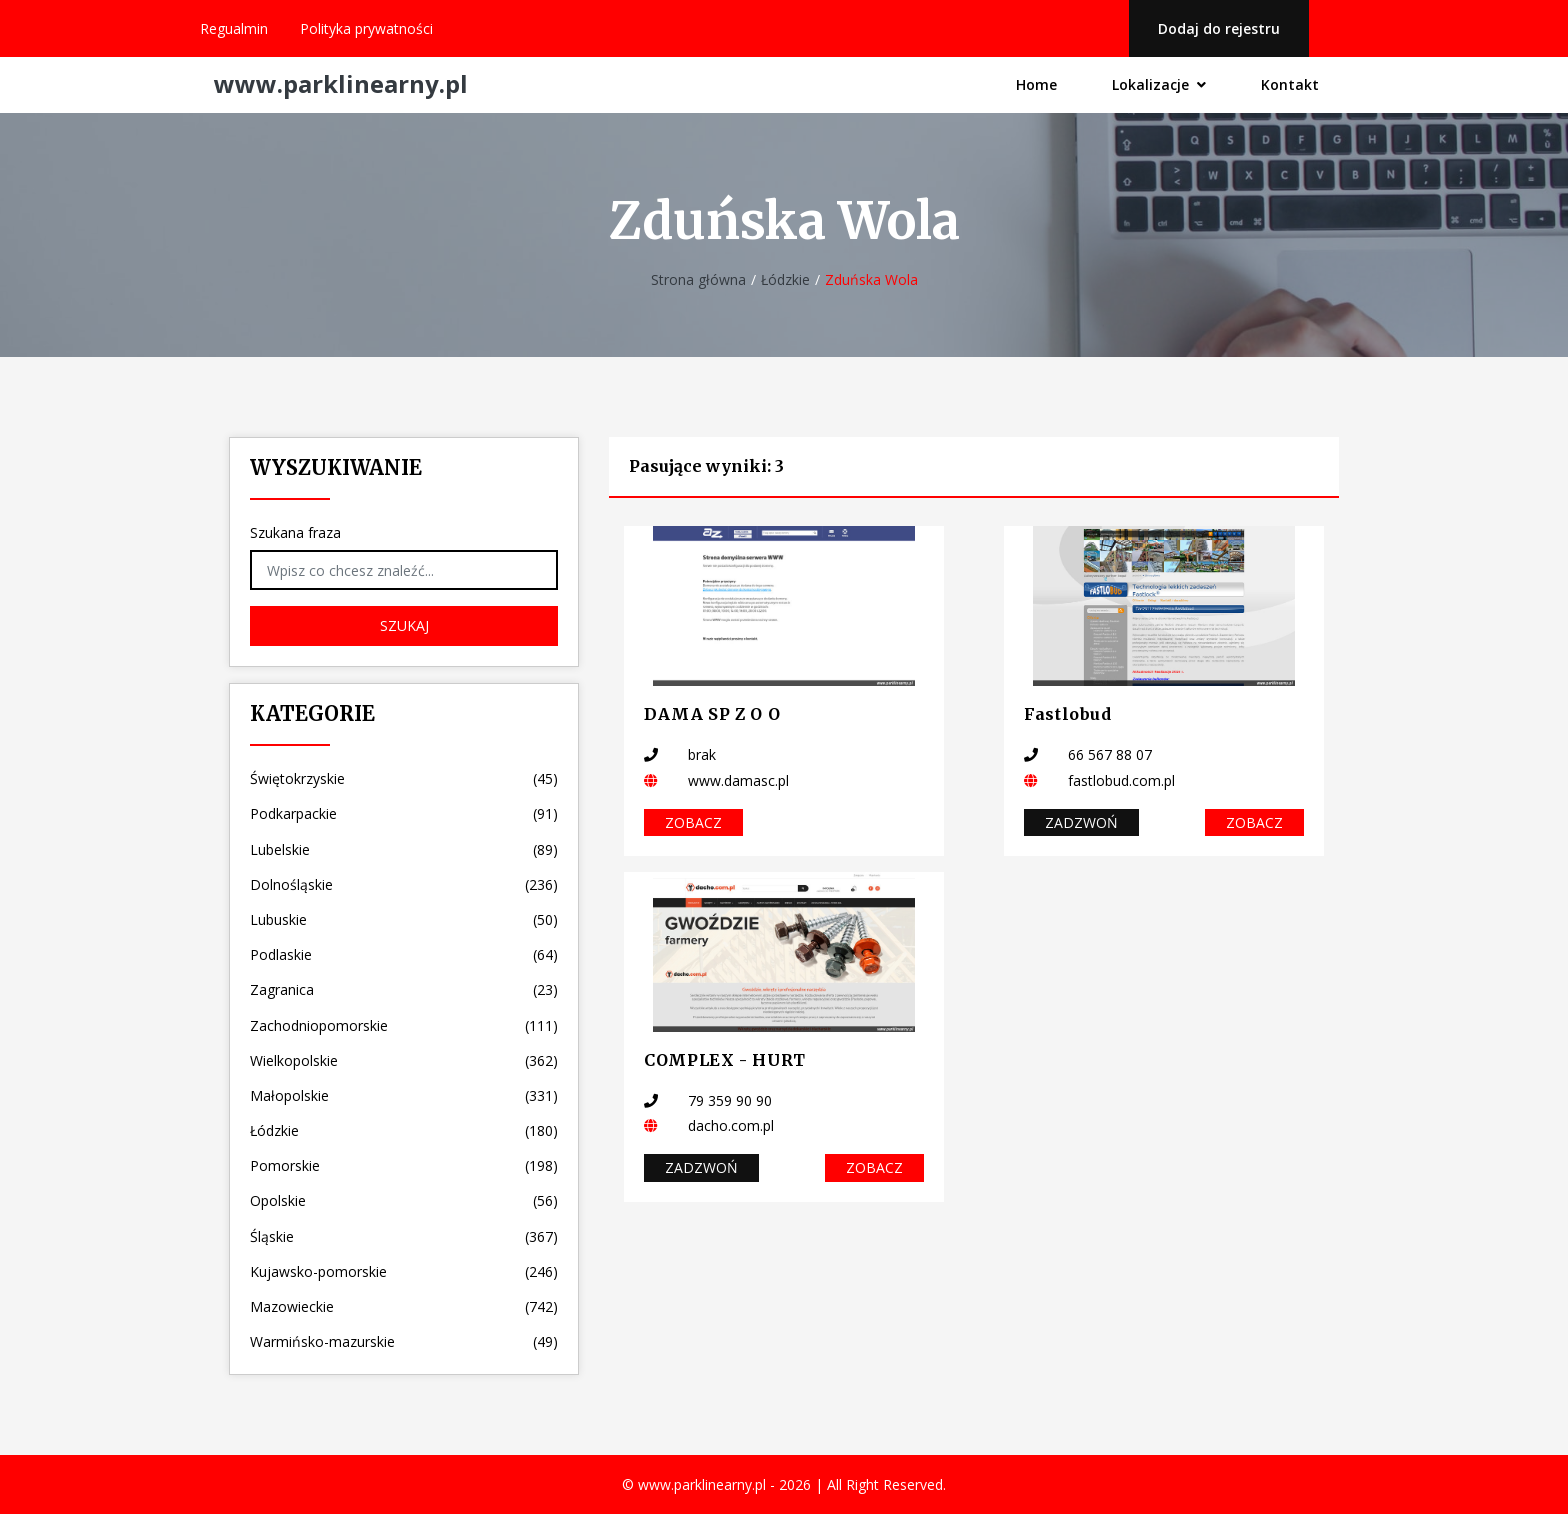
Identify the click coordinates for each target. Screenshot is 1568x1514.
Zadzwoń (1081, 822)
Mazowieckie (404, 1306)
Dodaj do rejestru (1218, 28)
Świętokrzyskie (404, 778)
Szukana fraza (295, 532)
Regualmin (234, 28)
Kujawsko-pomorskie (404, 1271)
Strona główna (698, 279)
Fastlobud (1068, 714)
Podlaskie (404, 954)
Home (1034, 85)
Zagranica (404, 989)
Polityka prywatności (366, 28)
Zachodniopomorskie (404, 1025)
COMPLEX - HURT (725, 1060)
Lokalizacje (1158, 84)
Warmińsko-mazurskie (404, 1341)
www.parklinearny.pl (341, 84)
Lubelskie (404, 849)
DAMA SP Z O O (712, 714)
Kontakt (1290, 85)
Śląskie (404, 1236)
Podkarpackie (404, 813)
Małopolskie (404, 1095)
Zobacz (693, 822)
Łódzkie (785, 279)
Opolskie (404, 1200)
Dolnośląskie (404, 884)
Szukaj (404, 625)
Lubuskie (404, 919)
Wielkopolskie (404, 1060)
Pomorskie (404, 1165)
